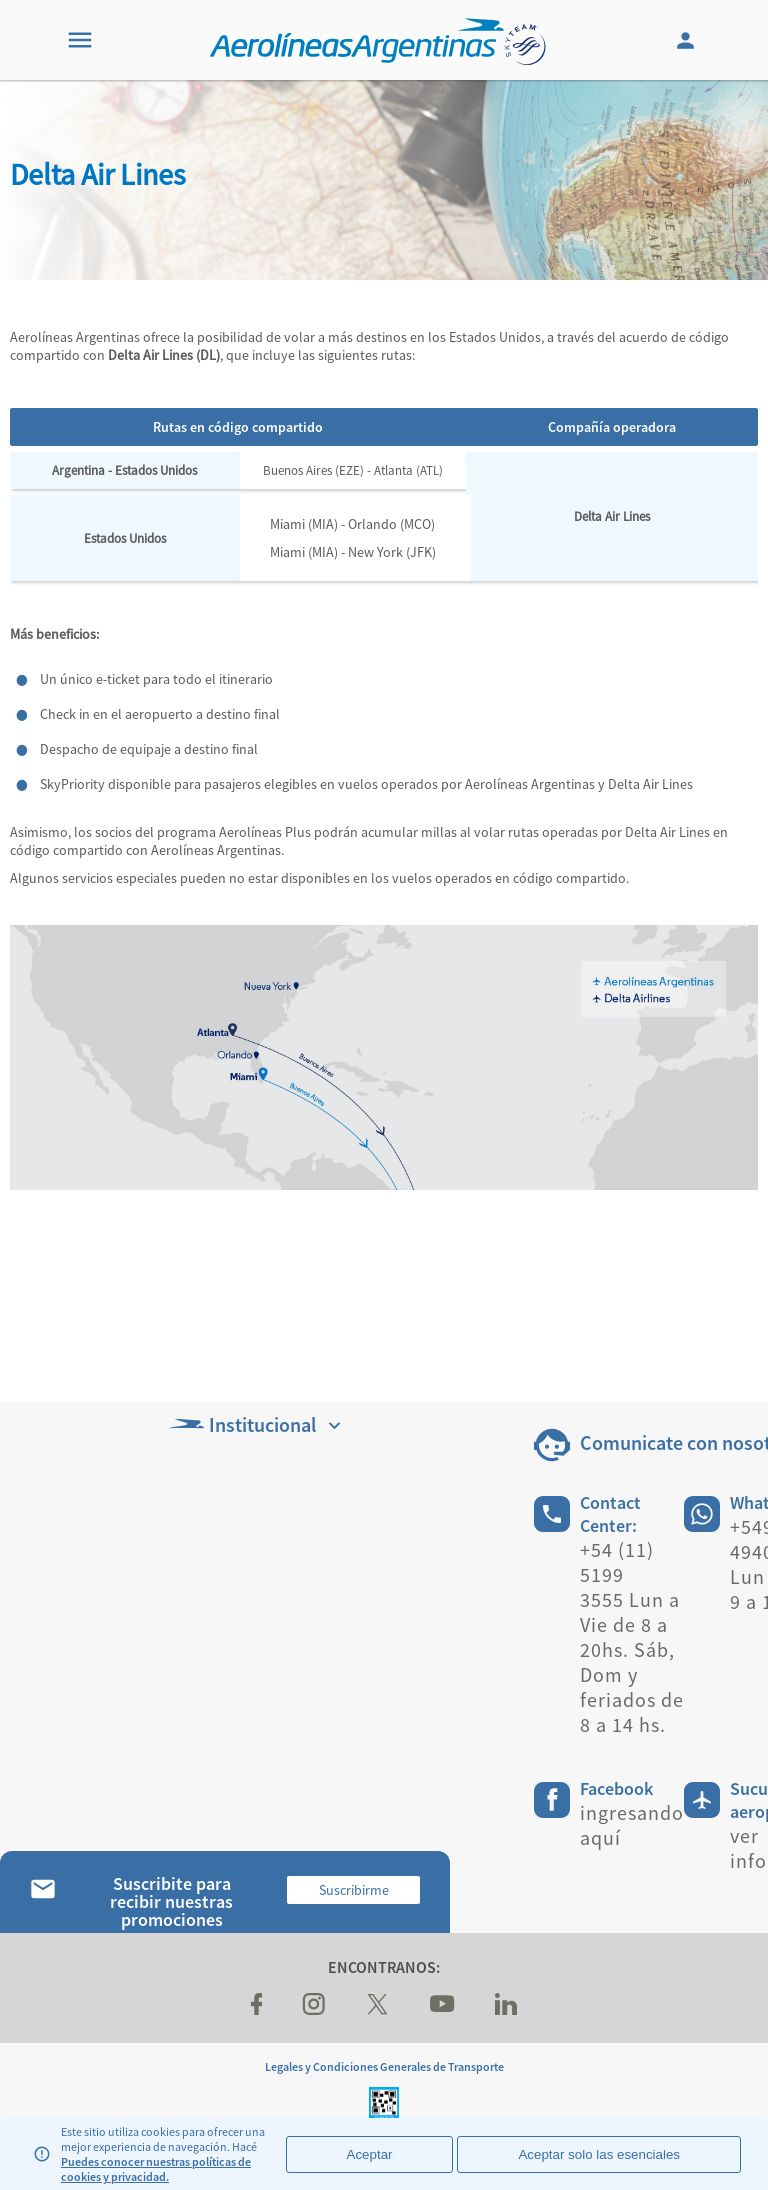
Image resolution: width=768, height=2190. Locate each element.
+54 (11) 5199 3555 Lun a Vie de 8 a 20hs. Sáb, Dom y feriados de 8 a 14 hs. (632, 1637)
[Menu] (80, 40)
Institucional (257, 1424)
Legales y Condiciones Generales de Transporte (384, 2066)
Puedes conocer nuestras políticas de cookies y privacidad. (156, 2169)
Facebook (616, 1788)
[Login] (688, 40)
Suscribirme (354, 1890)
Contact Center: (610, 1514)
